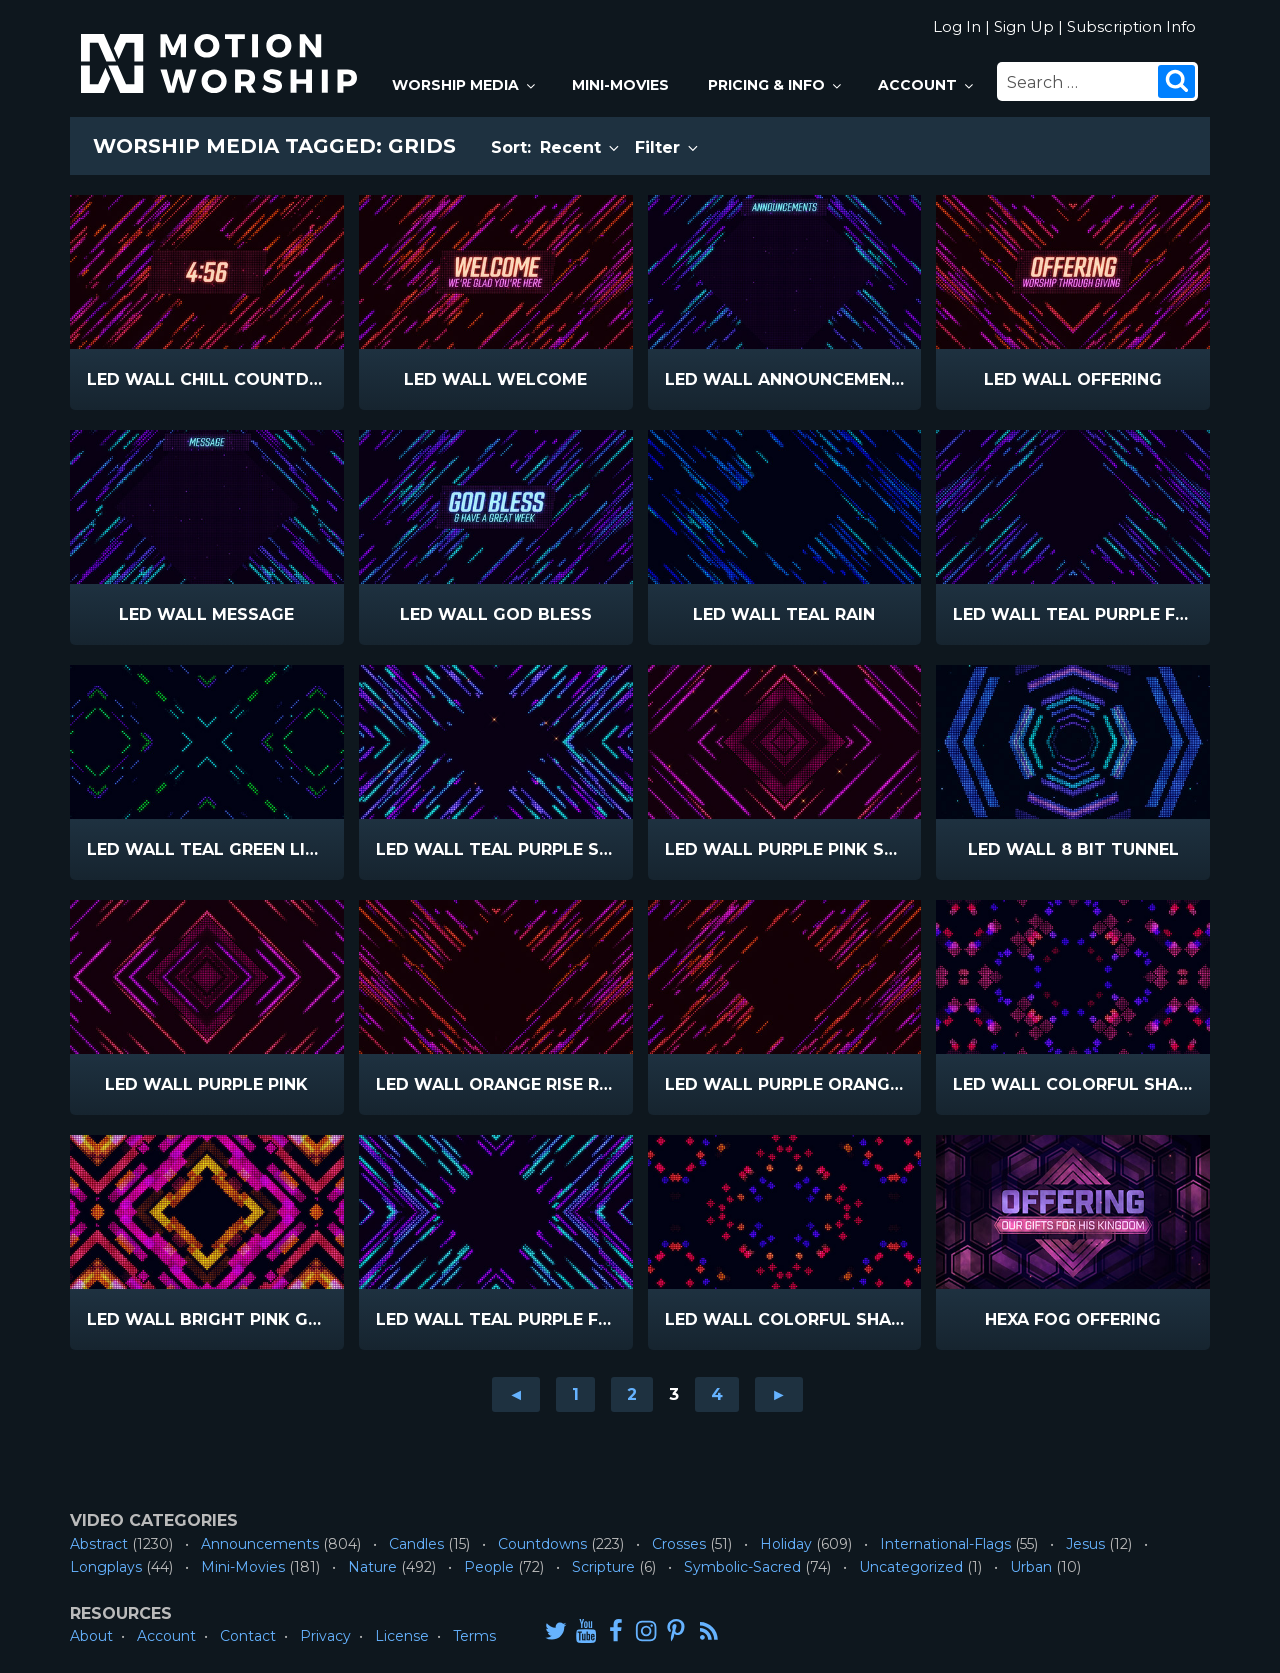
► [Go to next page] (779, 1394)
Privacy (325, 1636)
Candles (416, 1544)
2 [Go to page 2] (632, 1394)
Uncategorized (911, 1567)
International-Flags (945, 1544)
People (489, 1567)
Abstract (99, 1544)
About (91, 1636)
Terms (474, 1636)
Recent (581, 147)
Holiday (786, 1544)
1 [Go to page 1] (575, 1394)
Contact (248, 1636)
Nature (372, 1567)
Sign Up (1024, 26)
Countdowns (542, 1544)
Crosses (679, 1544)
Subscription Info (1131, 26)
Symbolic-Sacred (742, 1567)
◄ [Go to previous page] (516, 1394)
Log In (957, 26)
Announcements (260, 1544)
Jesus (1085, 1544)
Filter (668, 147)
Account (927, 85)
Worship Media (465, 85)
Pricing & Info (776, 85)
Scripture (603, 1567)
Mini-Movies (620, 85)
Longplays (106, 1567)
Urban (1031, 1567)
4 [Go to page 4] (717, 1394)
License (402, 1636)
